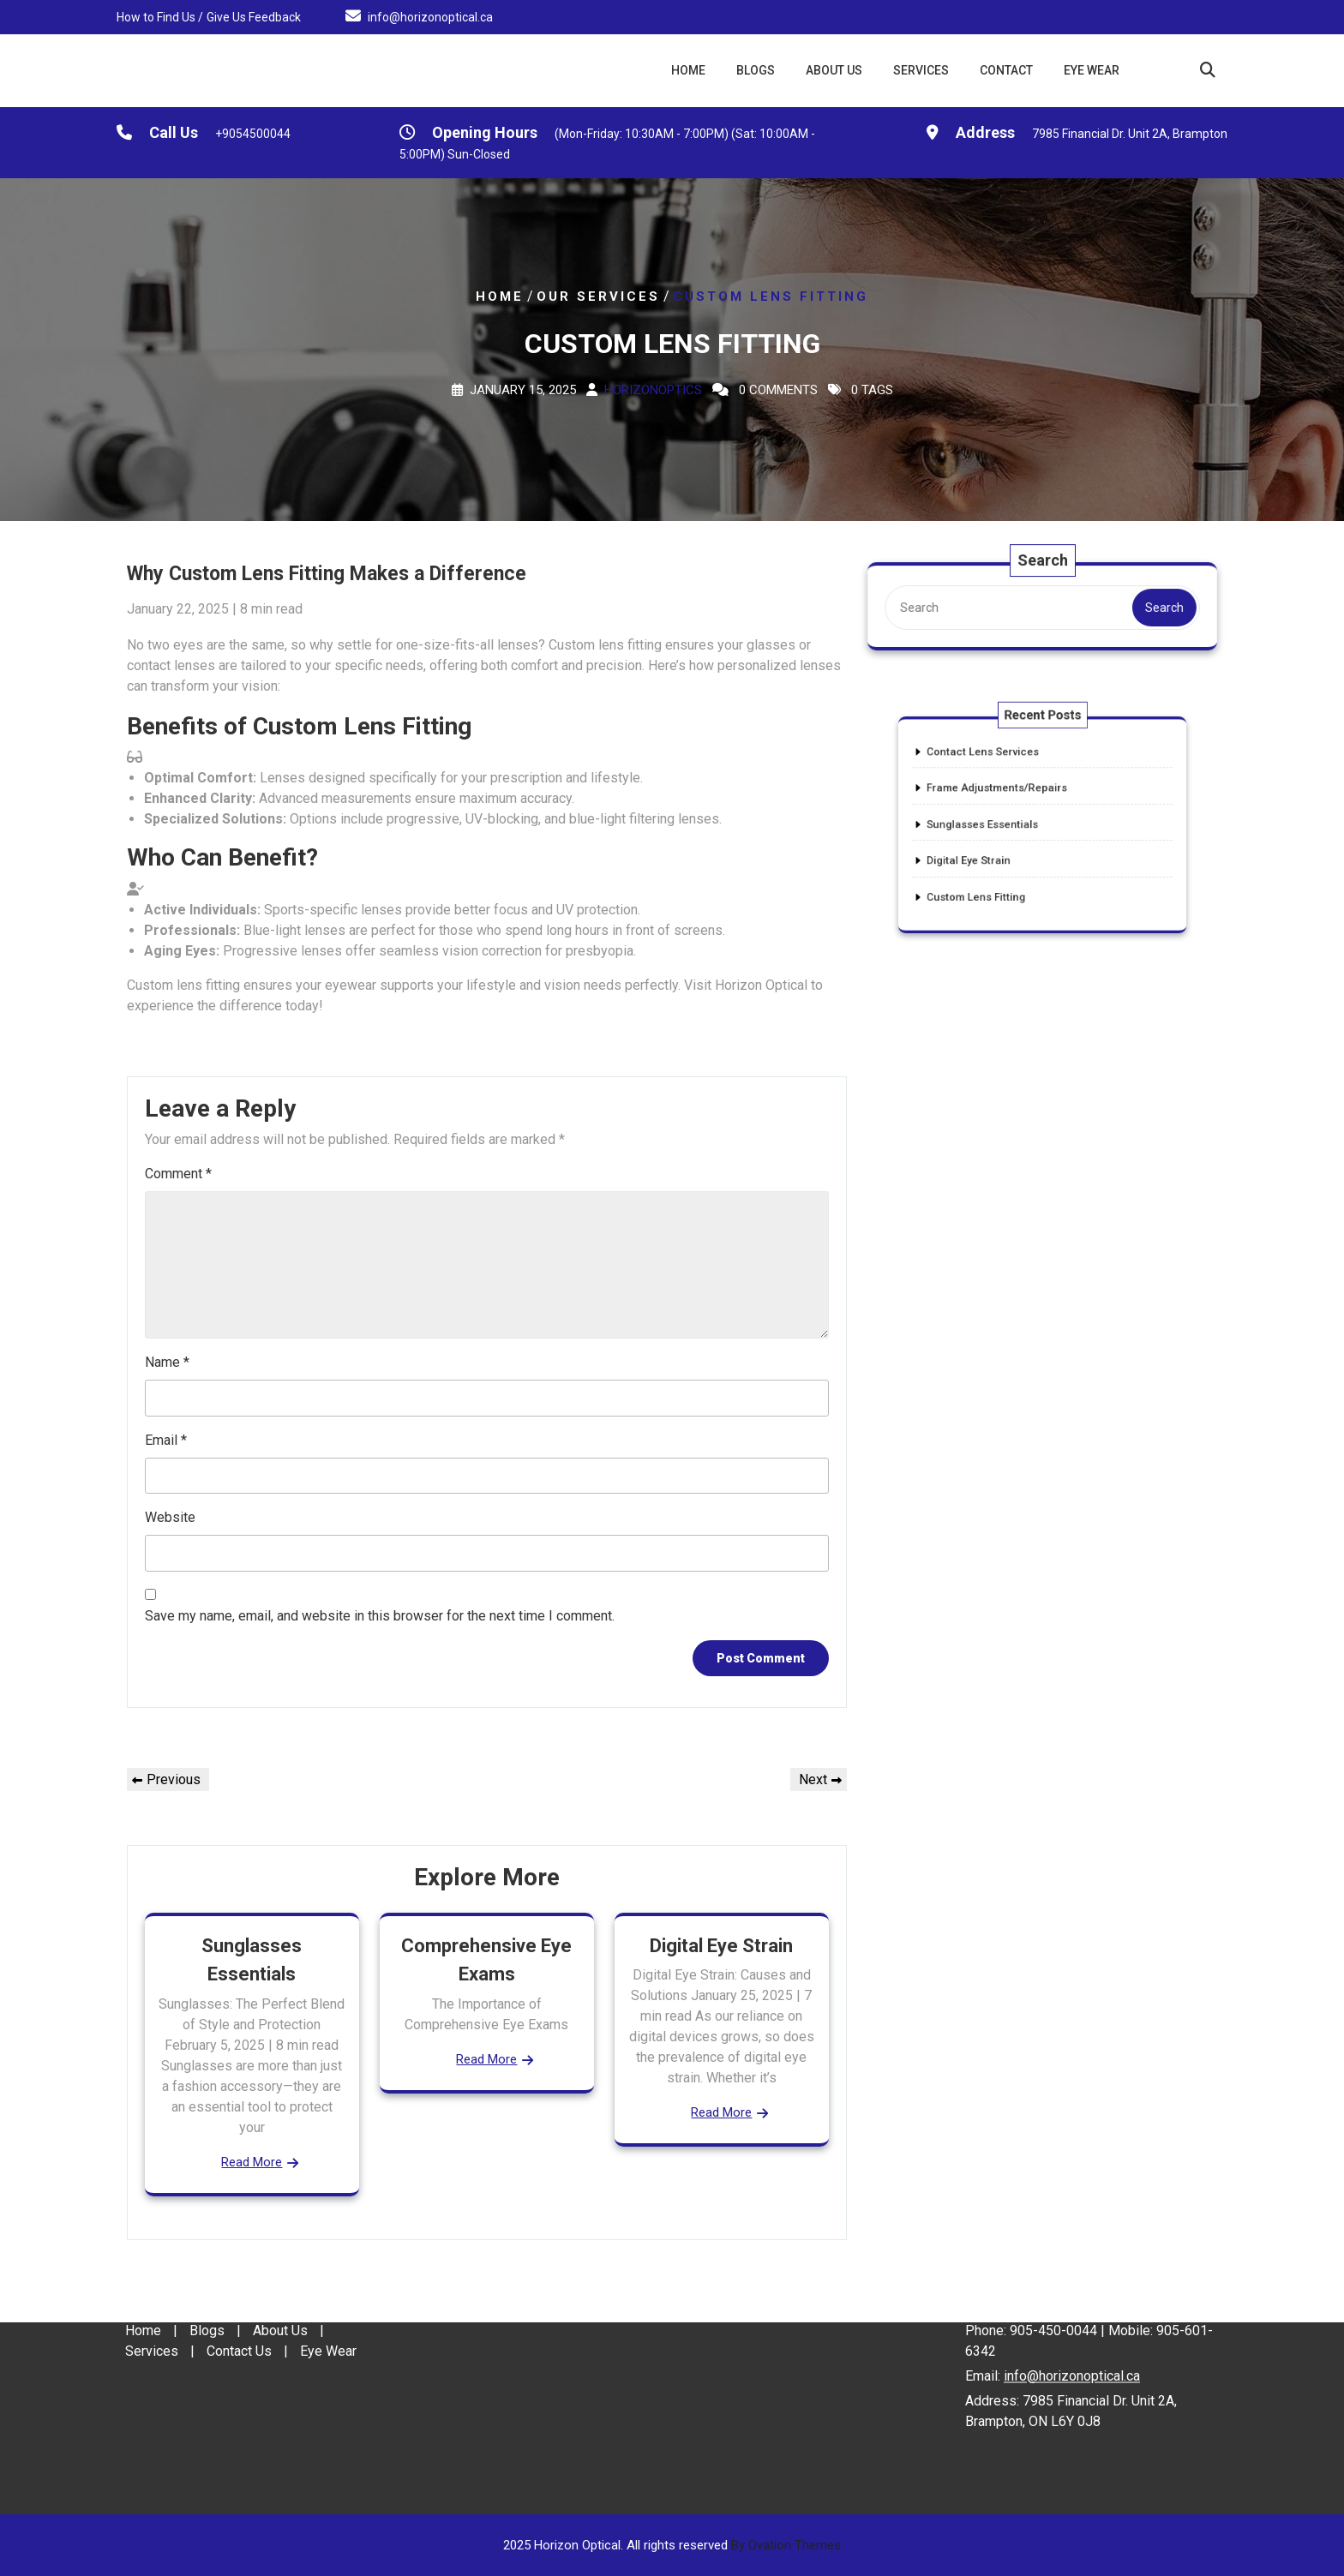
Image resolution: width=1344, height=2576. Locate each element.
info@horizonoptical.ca (430, 15)
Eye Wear (1091, 70)
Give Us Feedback (254, 15)
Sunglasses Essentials (1000, 824)
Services (921, 70)
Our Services (598, 296)
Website (170, 1517)
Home (688, 70)
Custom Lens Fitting (995, 876)
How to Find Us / (160, 15)
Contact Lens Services (1000, 772)
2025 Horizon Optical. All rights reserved (672, 2545)
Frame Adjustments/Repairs (1010, 798)
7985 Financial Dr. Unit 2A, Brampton (1129, 136)
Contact (1006, 70)
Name (167, 1362)
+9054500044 (253, 136)
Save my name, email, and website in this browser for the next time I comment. (380, 1616)
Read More (251, 2162)
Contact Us (239, 2295)
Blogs (755, 70)
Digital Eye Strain (721, 1945)
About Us (834, 70)
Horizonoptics (653, 390)
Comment (178, 1173)
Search (1161, 607)
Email (166, 1440)
